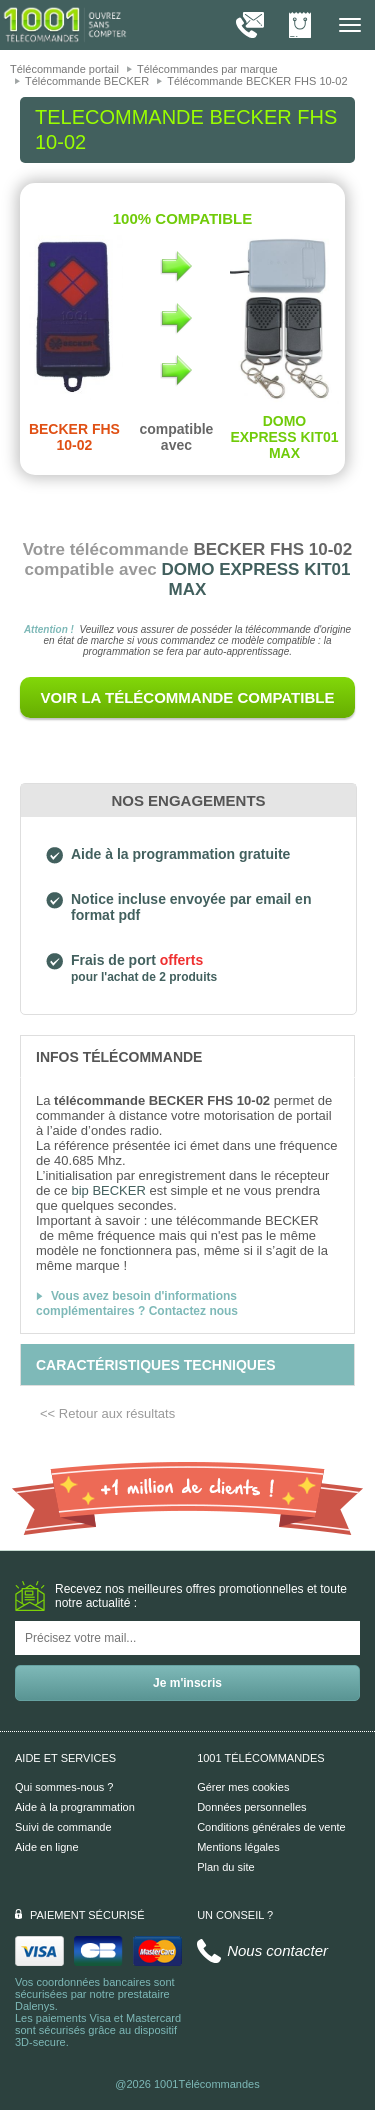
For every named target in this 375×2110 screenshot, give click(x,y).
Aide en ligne (47, 1847)
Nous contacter (277, 1950)
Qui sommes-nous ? (64, 1787)
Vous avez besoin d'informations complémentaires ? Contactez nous (137, 1303)
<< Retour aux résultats (107, 1413)
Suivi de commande (63, 1827)
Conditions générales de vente (271, 1827)
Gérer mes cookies (243, 1787)
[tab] (187, 1056)
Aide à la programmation (75, 1807)
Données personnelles (251, 1807)
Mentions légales (238, 1847)
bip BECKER (108, 1190)
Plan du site (225, 1867)
